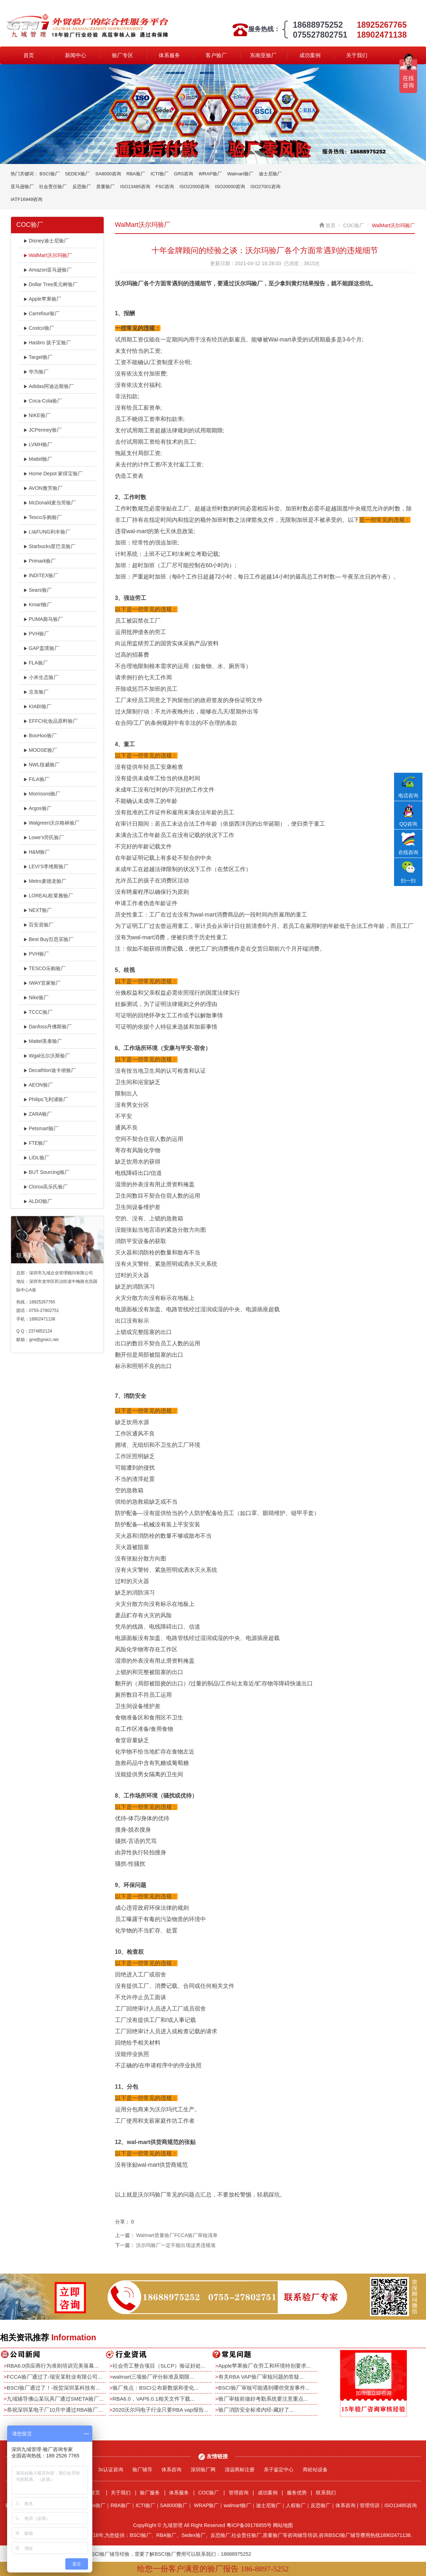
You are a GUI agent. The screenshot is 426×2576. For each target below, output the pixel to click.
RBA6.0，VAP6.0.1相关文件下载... (154, 2399)
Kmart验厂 (37, 604)
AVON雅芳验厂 (42, 488)
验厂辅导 (142, 2469)
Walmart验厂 (240, 173)
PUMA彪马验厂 (43, 619)
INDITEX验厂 (40, 575)
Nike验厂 (36, 997)
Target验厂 (38, 357)
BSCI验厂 (49, 173)
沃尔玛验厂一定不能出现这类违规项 (175, 2245)
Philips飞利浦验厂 (45, 1099)
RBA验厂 (135, 173)
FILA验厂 (36, 779)
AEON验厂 (38, 1085)
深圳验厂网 (203, 2469)
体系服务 (169, 55)
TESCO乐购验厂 (44, 968)
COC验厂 (353, 225)
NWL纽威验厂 (41, 764)
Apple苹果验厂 (42, 299)
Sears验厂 (37, 590)
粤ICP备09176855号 (249, 2525)
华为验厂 (36, 371)
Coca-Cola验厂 (42, 401)
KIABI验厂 (37, 706)
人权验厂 (296, 2505)
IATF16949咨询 (26, 199)
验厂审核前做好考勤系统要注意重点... (263, 2399)
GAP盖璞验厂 (41, 648)
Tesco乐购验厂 (42, 517)
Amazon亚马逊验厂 (47, 270)
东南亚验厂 (263, 55)
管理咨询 (238, 2492)
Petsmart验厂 (41, 1128)
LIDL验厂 (36, 1157)
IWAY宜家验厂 (42, 983)
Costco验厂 (38, 328)
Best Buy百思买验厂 (48, 939)
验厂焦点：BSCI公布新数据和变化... (156, 2388)
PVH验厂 (36, 633)
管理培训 (369, 2505)
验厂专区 (122, 55)
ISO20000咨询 (230, 186)
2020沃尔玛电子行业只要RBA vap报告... (160, 2410)
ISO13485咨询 (135, 186)
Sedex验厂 (94, 2505)
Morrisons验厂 (41, 794)
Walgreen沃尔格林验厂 (51, 823)
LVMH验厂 (37, 444)
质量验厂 (105, 186)
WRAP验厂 (210, 173)
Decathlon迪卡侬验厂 (49, 1070)
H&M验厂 (36, 852)
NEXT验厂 (37, 910)
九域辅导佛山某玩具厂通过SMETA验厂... (55, 2399)
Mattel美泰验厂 (42, 1041)
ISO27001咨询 (265, 186)
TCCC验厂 (38, 1012)
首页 (28, 55)
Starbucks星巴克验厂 (49, 546)
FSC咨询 (164, 186)
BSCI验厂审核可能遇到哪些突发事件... (264, 2388)
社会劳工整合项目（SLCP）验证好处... (159, 2366)
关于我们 (356, 55)
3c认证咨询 (111, 2469)
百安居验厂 (38, 925)
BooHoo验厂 (40, 735)
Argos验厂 (37, 808)
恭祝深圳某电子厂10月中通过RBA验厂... (55, 2410)
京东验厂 (36, 692)
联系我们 (326, 2492)
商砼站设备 (315, 2469)
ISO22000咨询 (195, 186)
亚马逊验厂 (22, 186)
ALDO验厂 (37, 1201)
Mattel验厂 (37, 459)
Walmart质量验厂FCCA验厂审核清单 (177, 2235)
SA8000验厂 (174, 2505)
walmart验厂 (237, 2505)
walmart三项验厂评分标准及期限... (153, 2377)
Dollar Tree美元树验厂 (50, 284)
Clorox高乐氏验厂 (45, 1186)
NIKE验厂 (36, 415)
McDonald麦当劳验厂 (49, 502)
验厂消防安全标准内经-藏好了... (256, 2410)
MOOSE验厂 (40, 750)
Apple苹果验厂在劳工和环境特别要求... (264, 2366)
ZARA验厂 (37, 1114)
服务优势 (297, 2492)
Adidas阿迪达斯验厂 (48, 386)
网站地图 (283, 2525)
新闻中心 (75, 55)
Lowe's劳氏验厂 (43, 837)
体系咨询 (171, 2469)
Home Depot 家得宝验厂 (53, 473)
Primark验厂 (39, 561)
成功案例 (310, 55)
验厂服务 (150, 2492)
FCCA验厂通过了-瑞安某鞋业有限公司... (54, 2377)
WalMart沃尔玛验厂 (47, 255)
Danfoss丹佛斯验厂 (47, 1026)
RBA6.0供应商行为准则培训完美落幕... (53, 2366)
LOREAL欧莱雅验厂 (48, 895)
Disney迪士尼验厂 (46, 241)
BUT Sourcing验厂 (46, 1172)
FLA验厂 (35, 663)
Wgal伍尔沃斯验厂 (46, 1056)
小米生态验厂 (41, 677)
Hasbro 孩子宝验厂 (47, 342)
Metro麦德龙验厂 (44, 881)
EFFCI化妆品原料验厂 (50, 721)
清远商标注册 (240, 2469)
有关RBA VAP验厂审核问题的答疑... (261, 2377)
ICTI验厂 (160, 173)
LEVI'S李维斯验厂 (46, 866)
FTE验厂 (35, 1143)
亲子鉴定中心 (279, 2469)
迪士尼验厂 (270, 173)
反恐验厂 (81, 186)
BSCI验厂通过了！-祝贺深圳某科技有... (53, 2388)
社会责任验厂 (53, 186)
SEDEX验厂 (77, 173)
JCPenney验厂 (42, 430)
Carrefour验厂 (41, 313)
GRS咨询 (183, 173)
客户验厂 (216, 55)
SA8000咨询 (108, 173)
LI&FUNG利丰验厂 (46, 532)
